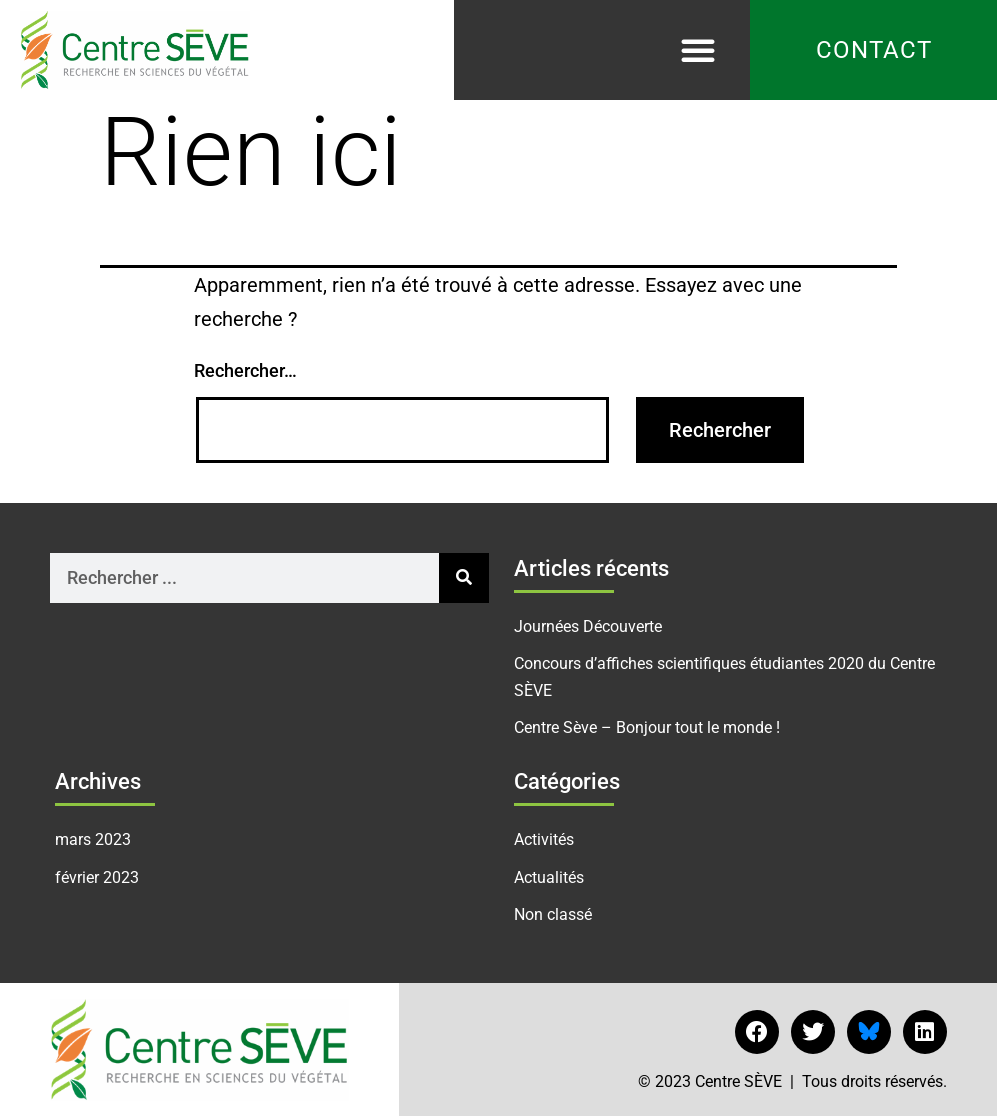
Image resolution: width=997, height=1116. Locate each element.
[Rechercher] (464, 578)
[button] (698, 50)
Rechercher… (245, 370)
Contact (874, 50)
